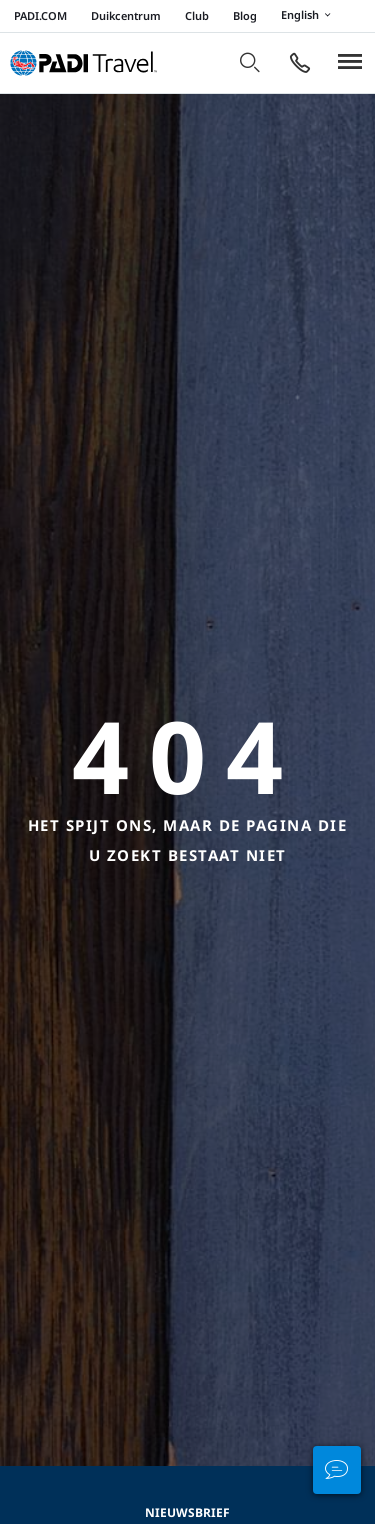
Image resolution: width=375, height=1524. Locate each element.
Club (197, 15)
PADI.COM (40, 15)
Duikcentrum (126, 15)
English (309, 16)
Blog (245, 15)
